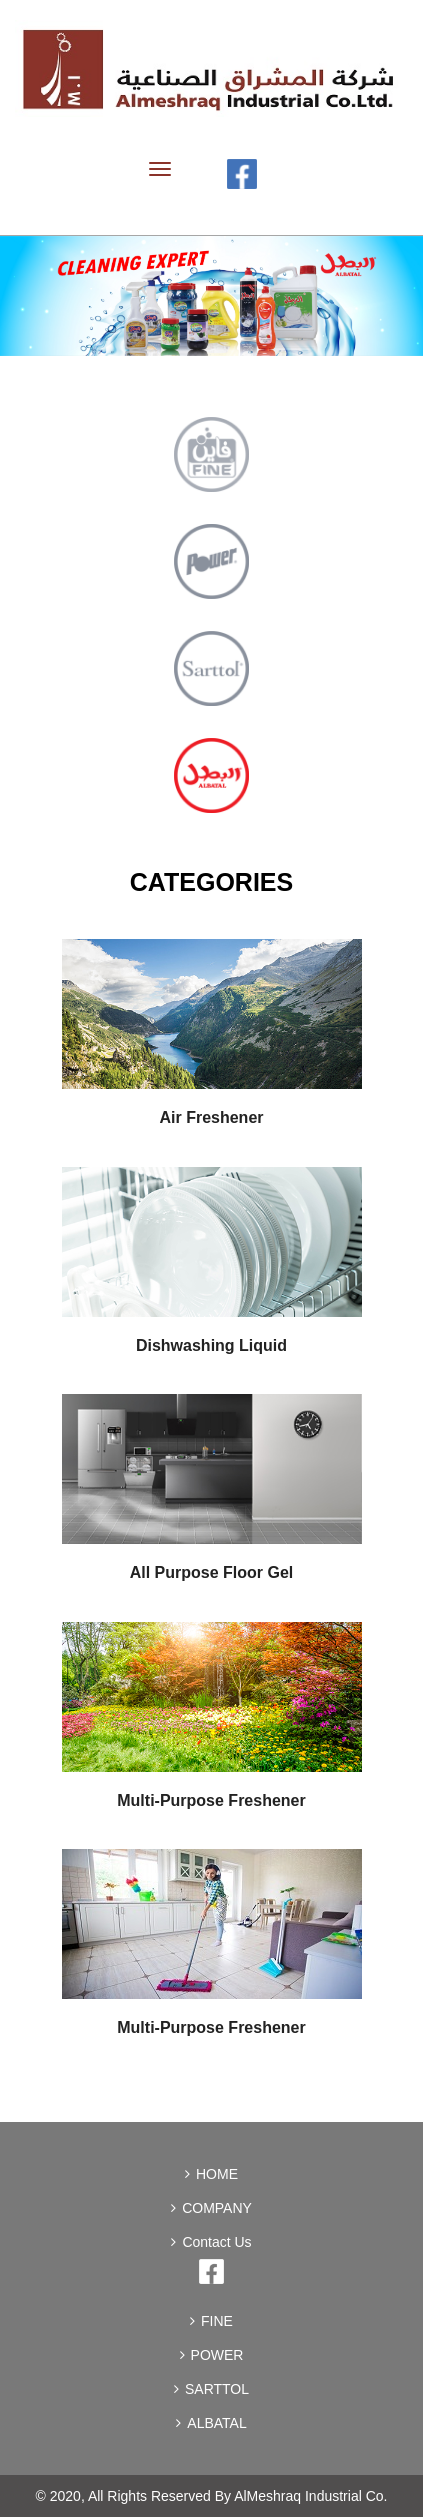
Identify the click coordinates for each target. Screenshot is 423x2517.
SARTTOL (211, 2389)
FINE (211, 2321)
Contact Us (211, 2242)
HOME (211, 2174)
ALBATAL (211, 2423)
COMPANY (211, 2208)
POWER (212, 2355)
